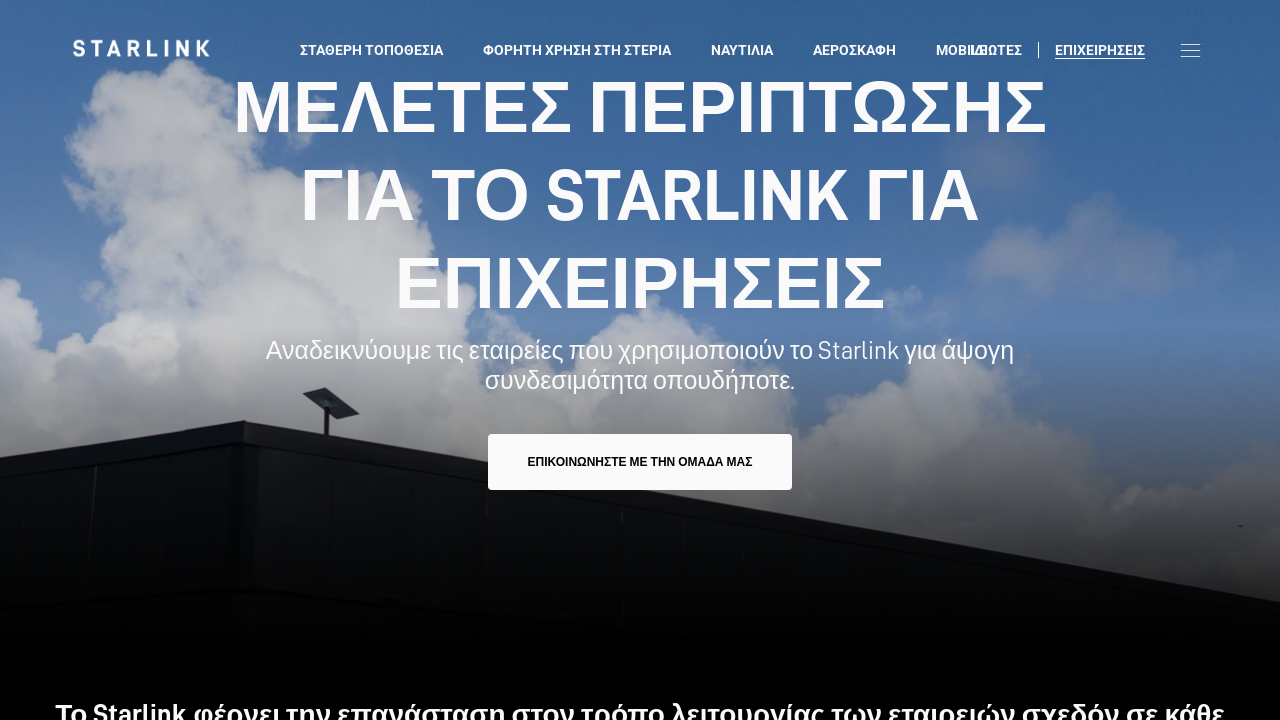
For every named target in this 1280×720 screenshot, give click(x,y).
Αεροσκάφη (854, 50)
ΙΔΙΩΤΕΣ (996, 50)
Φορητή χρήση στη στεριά (577, 50)
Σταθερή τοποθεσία (371, 50)
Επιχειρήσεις (1100, 50)
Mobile (961, 50)
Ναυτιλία (742, 50)
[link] (141, 48)
